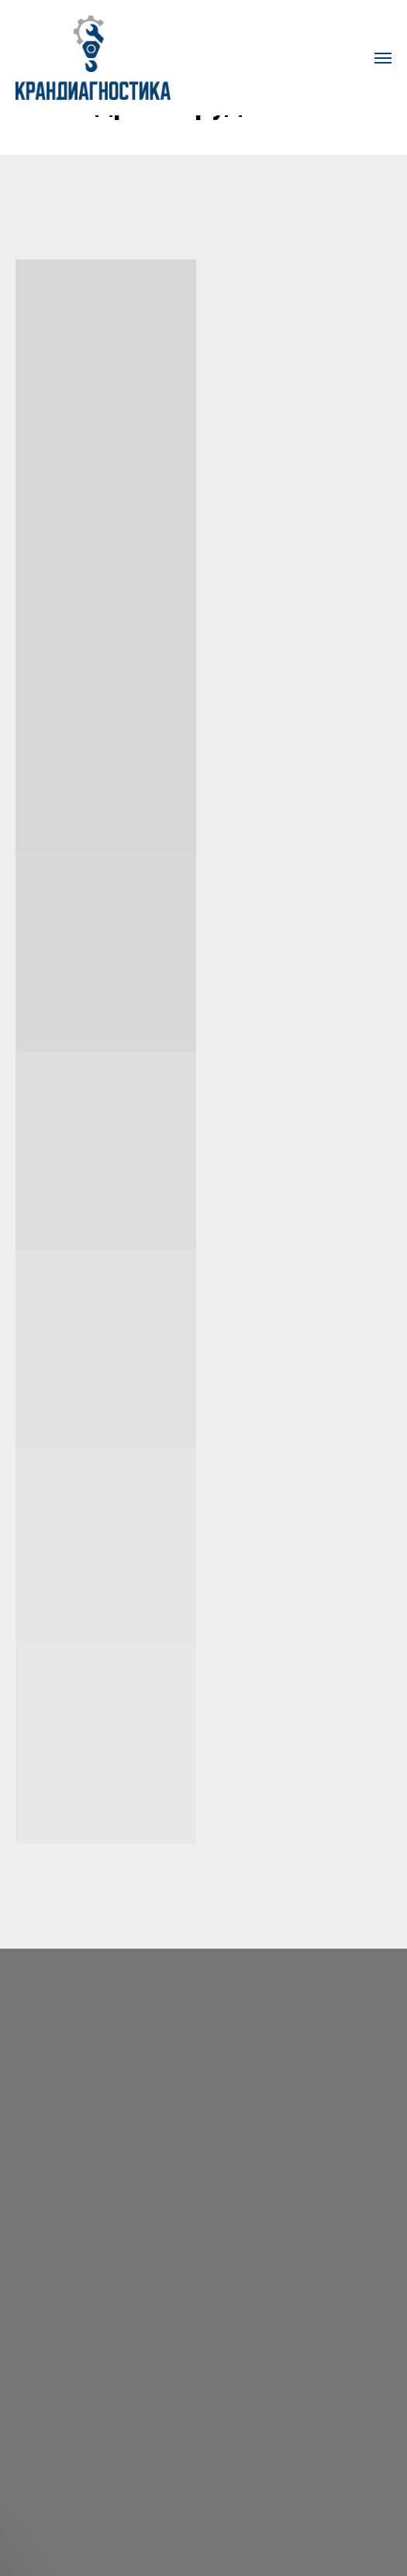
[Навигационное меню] (382, 58)
